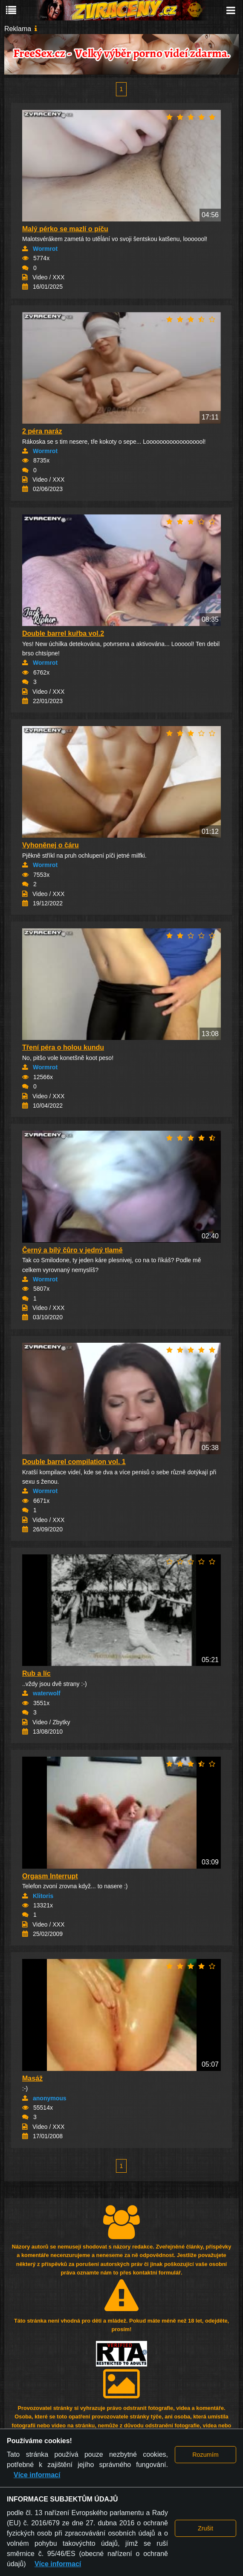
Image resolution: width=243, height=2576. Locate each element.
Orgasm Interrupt (50, 1876)
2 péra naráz (42, 431)
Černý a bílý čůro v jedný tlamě (72, 1250)
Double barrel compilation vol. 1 (74, 1461)
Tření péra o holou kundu (63, 1047)
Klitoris (43, 1896)
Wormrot (45, 248)
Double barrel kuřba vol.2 (63, 633)
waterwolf (47, 1693)
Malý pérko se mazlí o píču (65, 229)
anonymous (50, 2098)
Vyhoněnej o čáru (50, 845)
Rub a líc (36, 1673)
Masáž (32, 2078)
